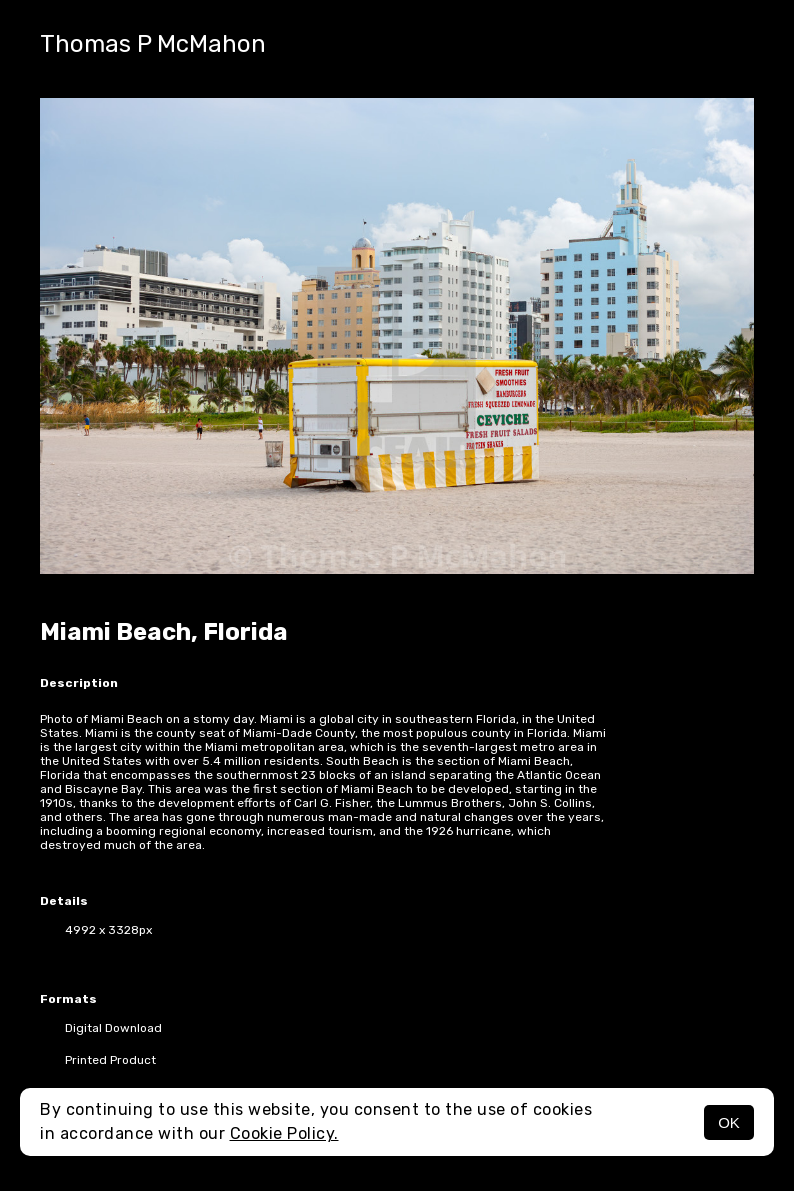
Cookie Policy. (284, 1133)
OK (729, 1122)
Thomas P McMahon (153, 44)
